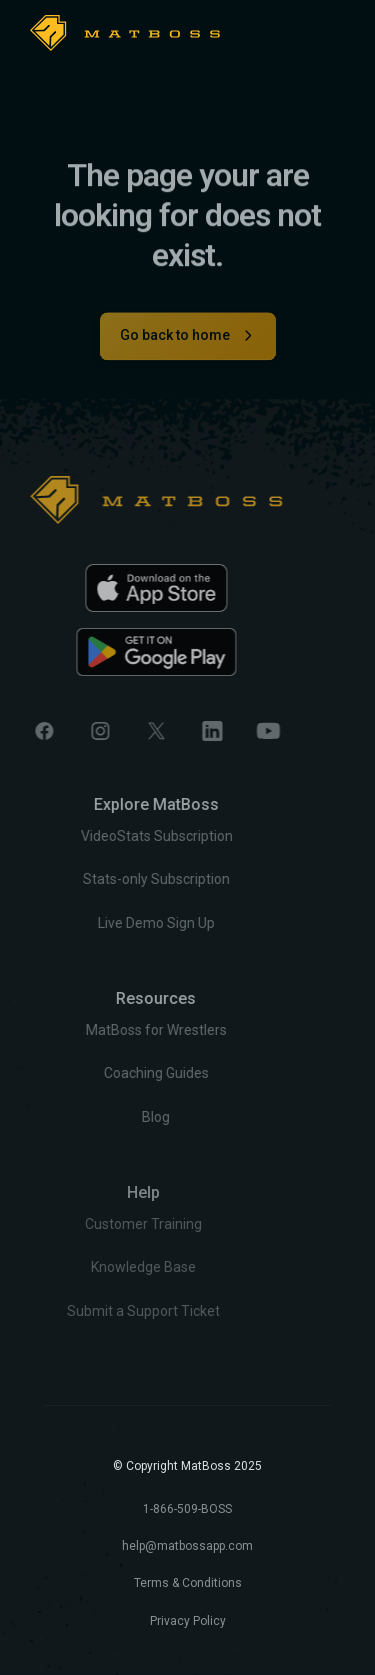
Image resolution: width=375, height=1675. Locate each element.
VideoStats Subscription (127, 837)
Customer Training (106, 1224)
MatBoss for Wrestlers (126, 1030)
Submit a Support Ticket (106, 1310)
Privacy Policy (188, 1621)
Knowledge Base (106, 1267)
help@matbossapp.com (187, 1546)
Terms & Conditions (188, 1583)
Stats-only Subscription (126, 880)
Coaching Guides (126, 1074)
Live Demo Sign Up (126, 923)
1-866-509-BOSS (187, 1509)
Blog (127, 1117)
